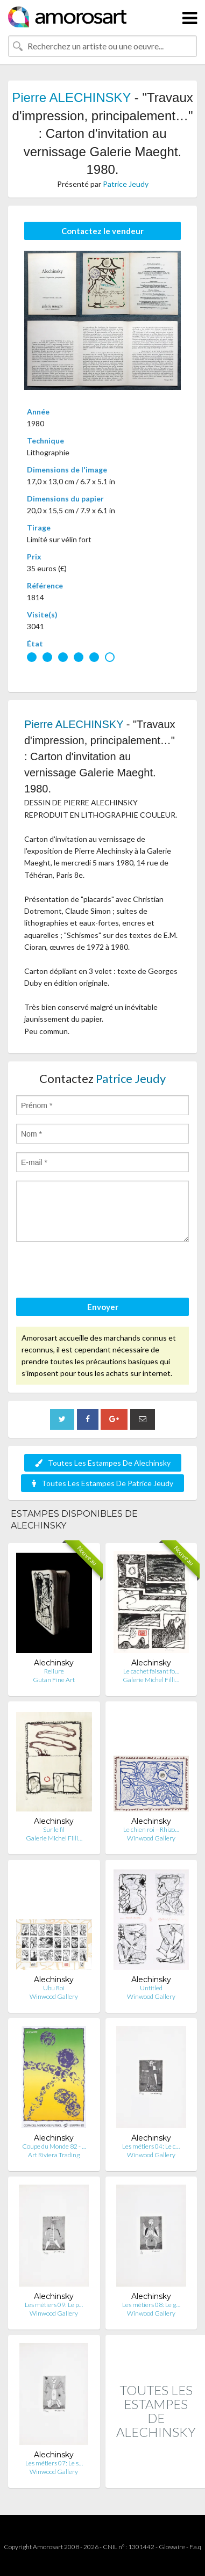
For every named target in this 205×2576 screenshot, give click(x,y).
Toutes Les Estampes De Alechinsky (103, 1462)
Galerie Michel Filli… (151, 1680)
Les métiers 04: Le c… (151, 2146)
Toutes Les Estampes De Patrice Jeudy (102, 1483)
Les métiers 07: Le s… (54, 2463)
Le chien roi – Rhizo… (151, 1829)
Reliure (54, 1671)
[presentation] (98, 1271)
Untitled (151, 1988)
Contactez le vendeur (102, 231)
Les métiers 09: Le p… (54, 2305)
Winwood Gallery (151, 1838)
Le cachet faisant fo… (151, 1671)
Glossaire (172, 2547)
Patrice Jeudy (126, 183)
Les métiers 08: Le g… (151, 2305)
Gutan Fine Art (54, 1680)
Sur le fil (54, 1829)
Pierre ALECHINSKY (71, 97)
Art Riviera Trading (54, 2155)
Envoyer (102, 1307)
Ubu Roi (54, 1988)
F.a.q (195, 2547)
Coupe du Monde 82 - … (54, 2146)
